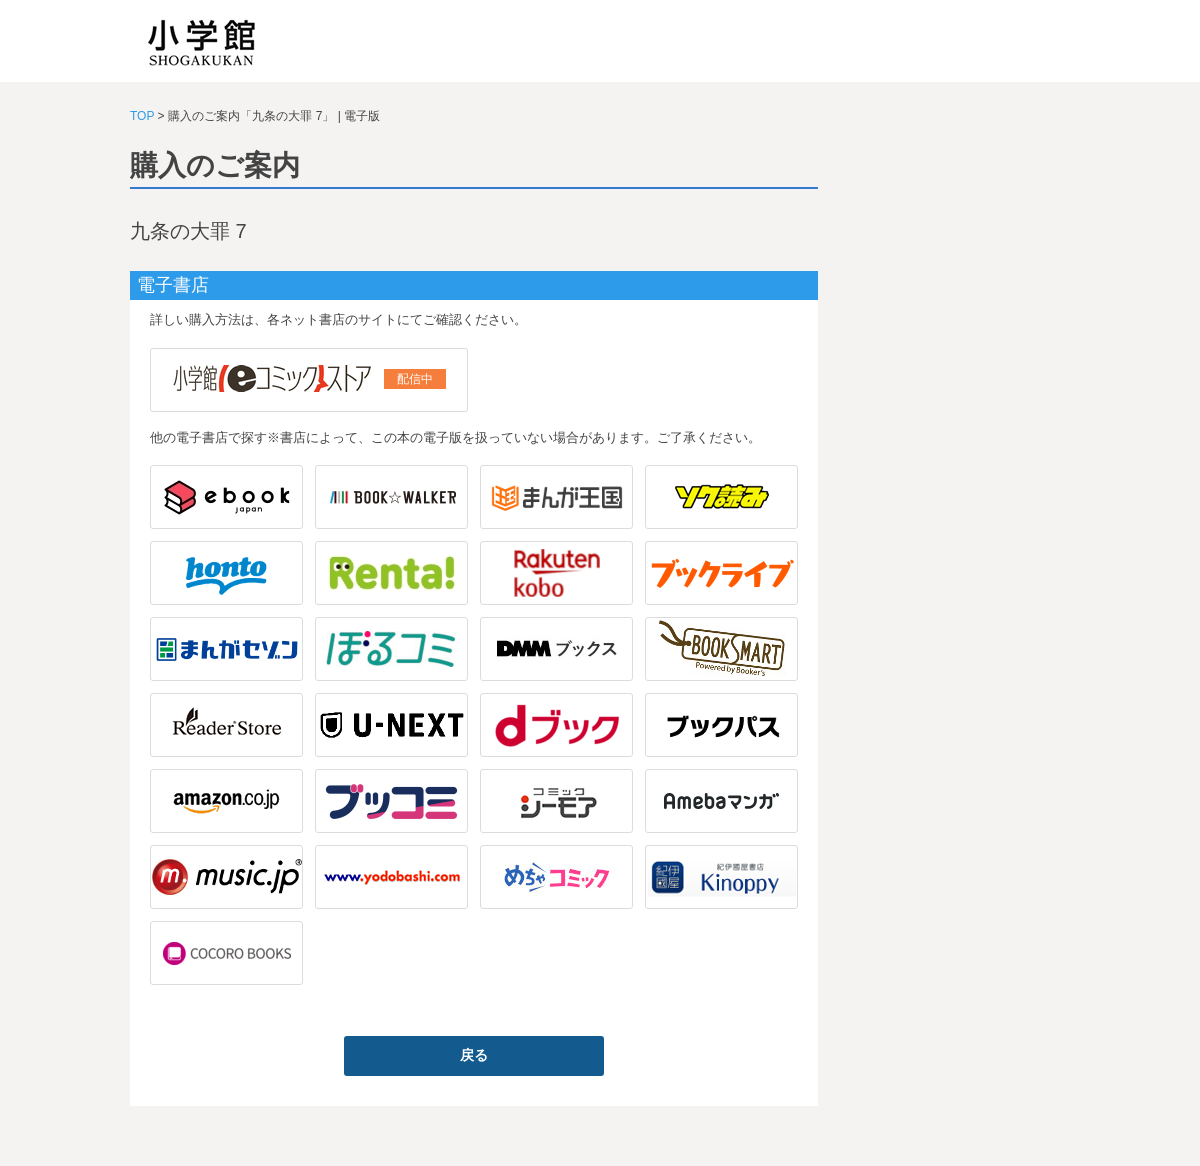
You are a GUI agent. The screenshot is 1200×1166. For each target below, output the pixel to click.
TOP (142, 116)
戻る (474, 1055)
